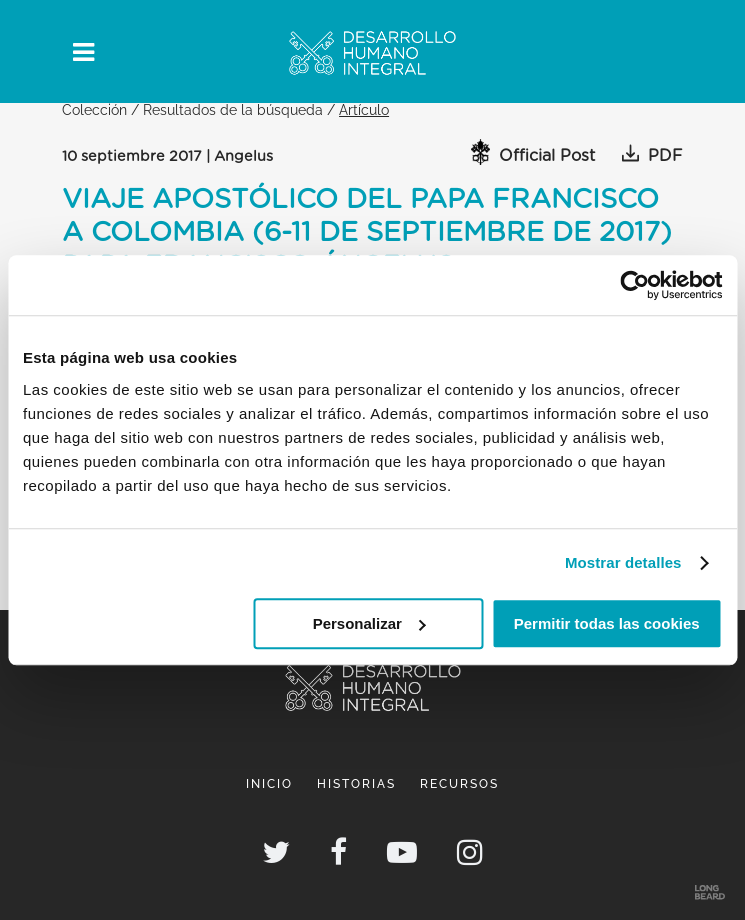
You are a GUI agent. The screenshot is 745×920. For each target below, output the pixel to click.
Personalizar (369, 623)
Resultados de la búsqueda (233, 109)
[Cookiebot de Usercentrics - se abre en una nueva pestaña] (634, 285)
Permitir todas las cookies (607, 623)
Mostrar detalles (623, 562)
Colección (94, 109)
